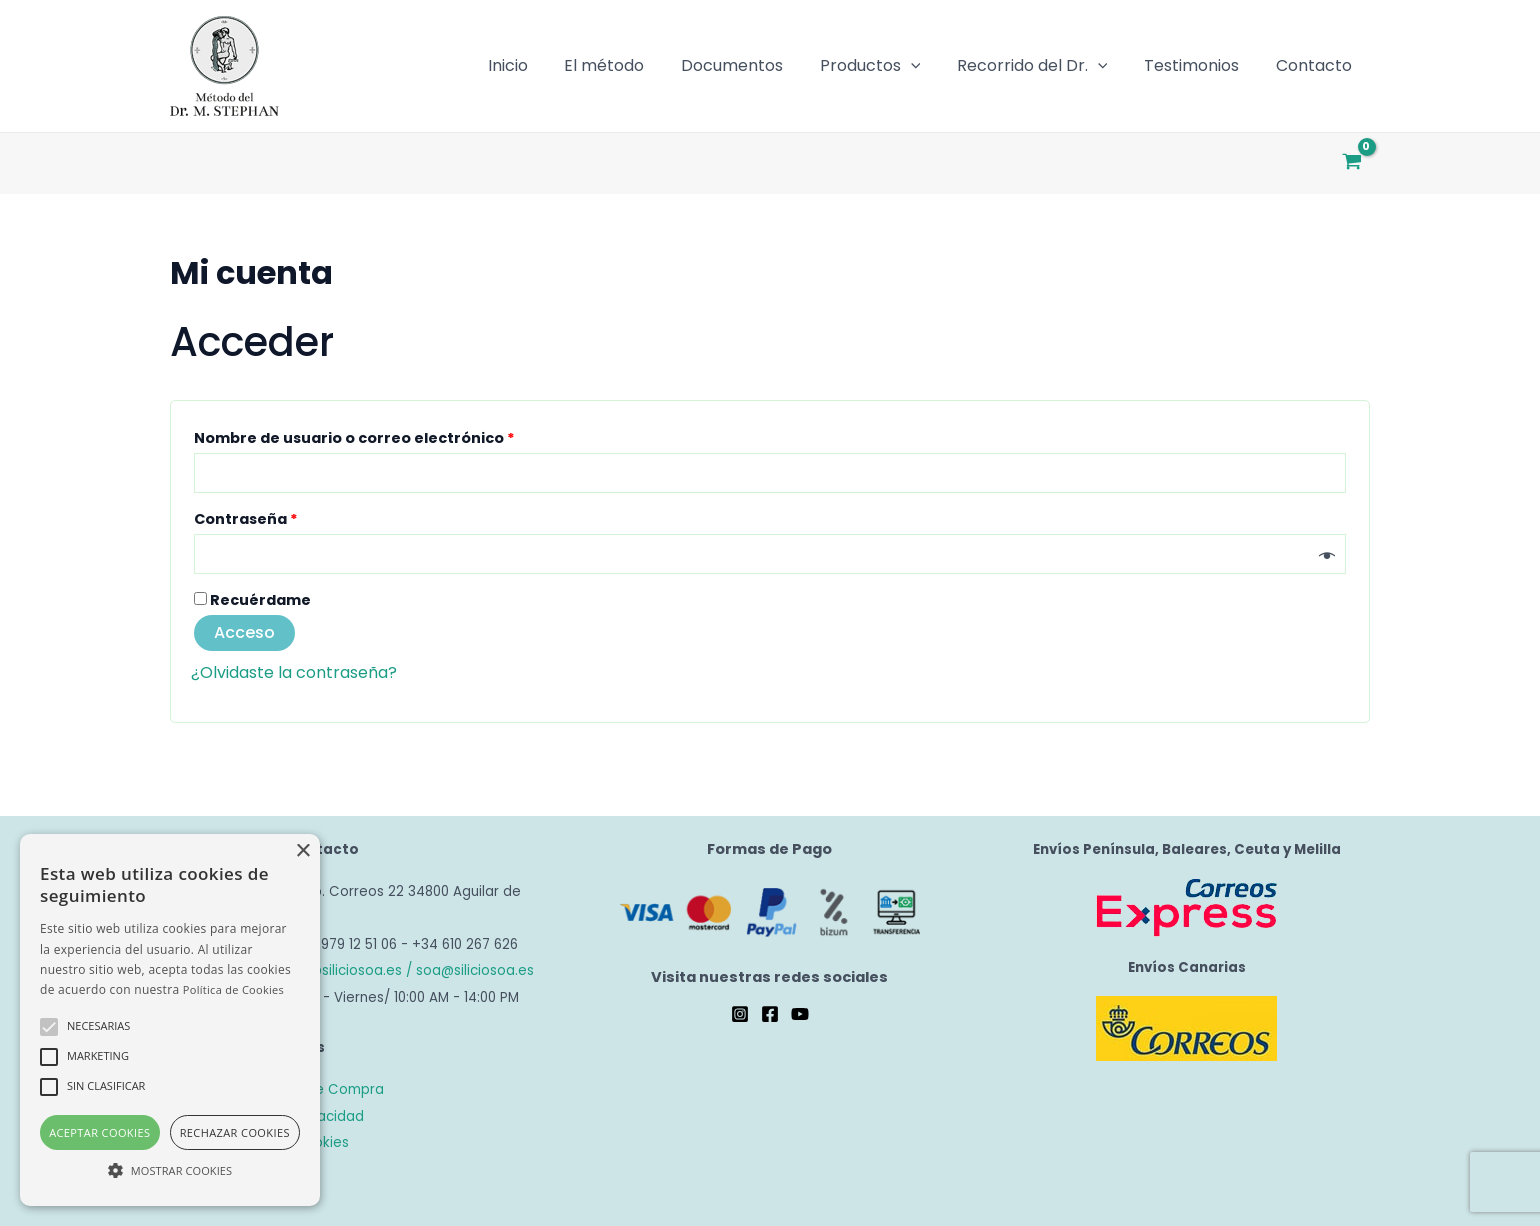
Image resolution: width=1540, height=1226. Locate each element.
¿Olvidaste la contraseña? (294, 672)
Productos (886, 66)
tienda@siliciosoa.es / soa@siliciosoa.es (399, 970)
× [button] (302, 851)
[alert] (170, 1020)
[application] (927, 66)
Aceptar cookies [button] (99, 1132)
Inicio (538, 65)
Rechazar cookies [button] (235, 1132)
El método (630, 65)
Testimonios (1198, 65)
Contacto (1316, 65)
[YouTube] (800, 1014)
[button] (170, 1170)
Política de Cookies (233, 989)
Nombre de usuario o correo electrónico (398, 436)
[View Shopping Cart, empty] (1351, 163)
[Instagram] (740, 1014)
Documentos (753, 65)
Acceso (244, 632)
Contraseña (289, 517)
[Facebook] (770, 1014)
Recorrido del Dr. (1043, 66)
